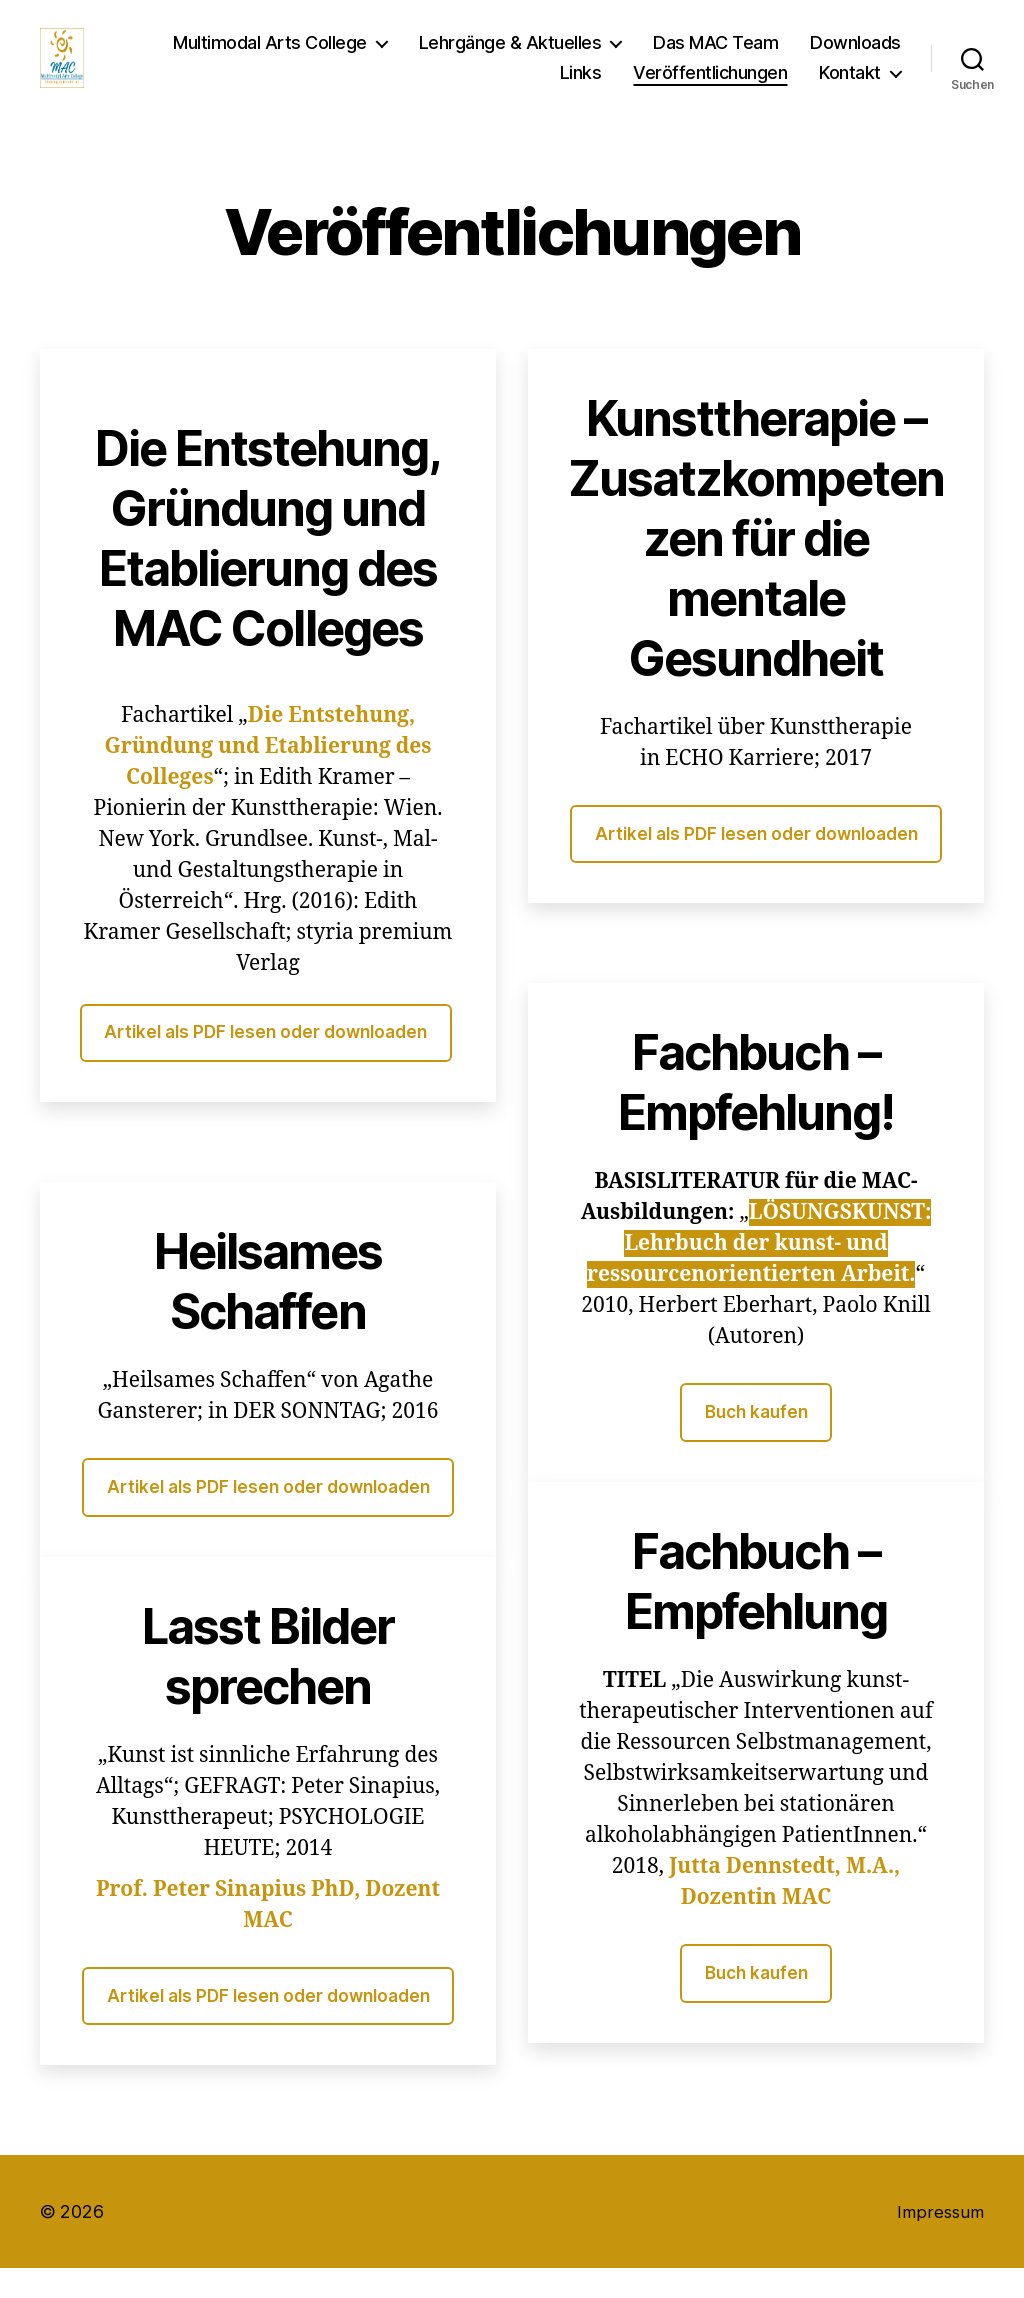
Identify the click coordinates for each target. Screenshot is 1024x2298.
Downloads (855, 57)
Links (581, 87)
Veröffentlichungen (710, 87)
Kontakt (850, 87)
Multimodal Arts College (270, 57)
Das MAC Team (715, 57)
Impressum (939, 2241)
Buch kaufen (756, 1442)
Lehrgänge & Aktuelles (510, 57)
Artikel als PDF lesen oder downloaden (265, 1062)
